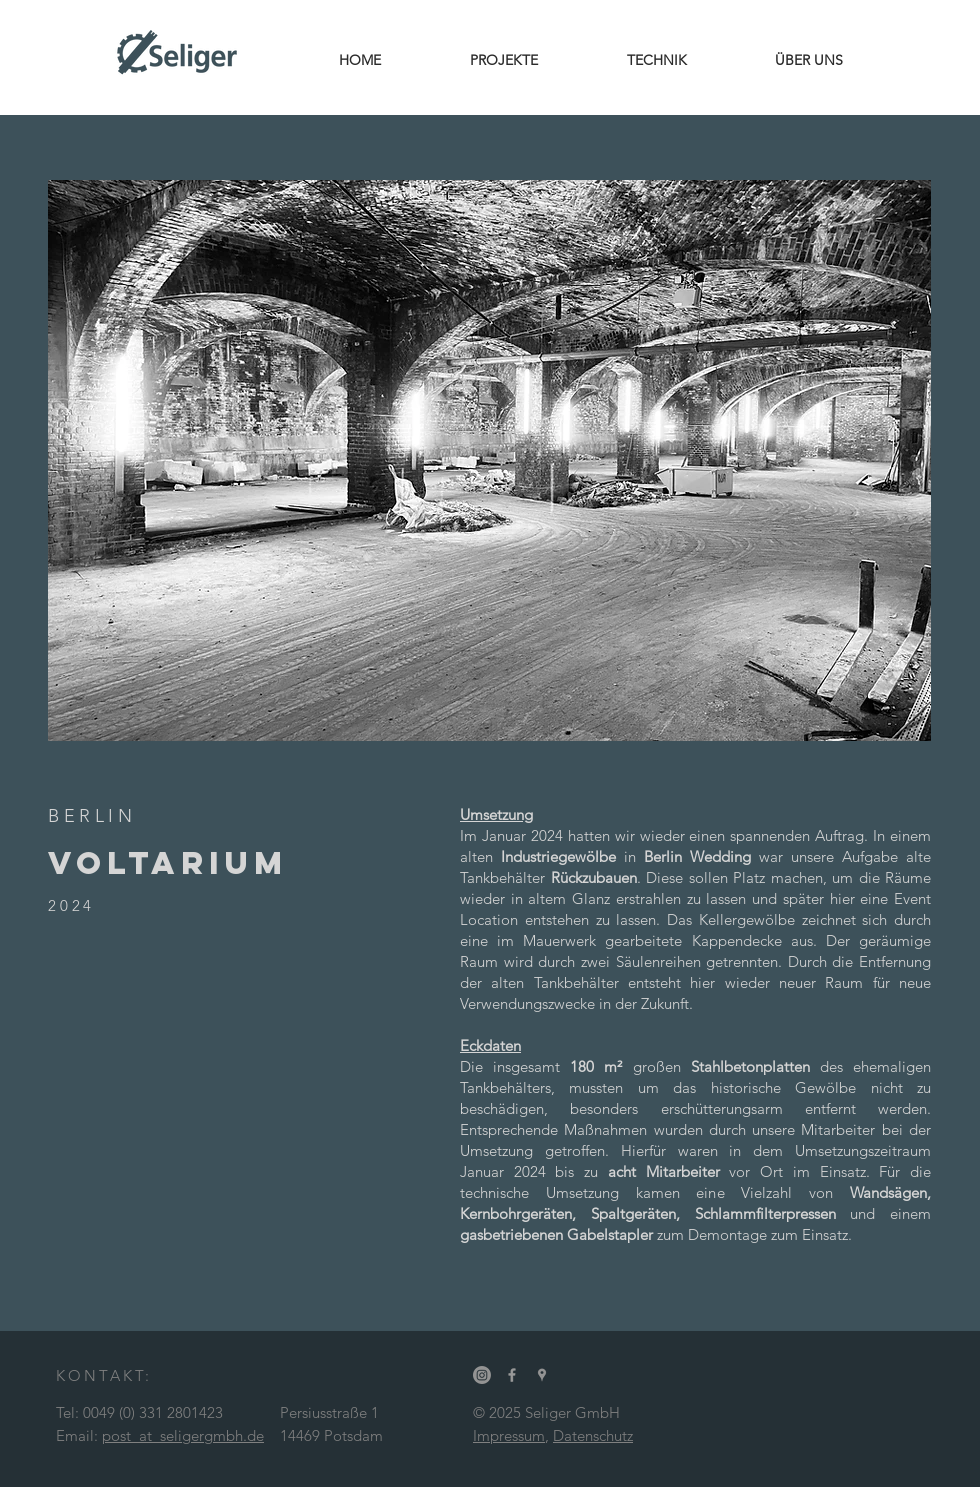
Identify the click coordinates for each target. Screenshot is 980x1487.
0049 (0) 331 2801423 (153, 1412)
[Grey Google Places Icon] (542, 1375)
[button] (489, 460)
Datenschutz (593, 1435)
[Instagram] (482, 1375)
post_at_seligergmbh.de (183, 1435)
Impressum (509, 1435)
